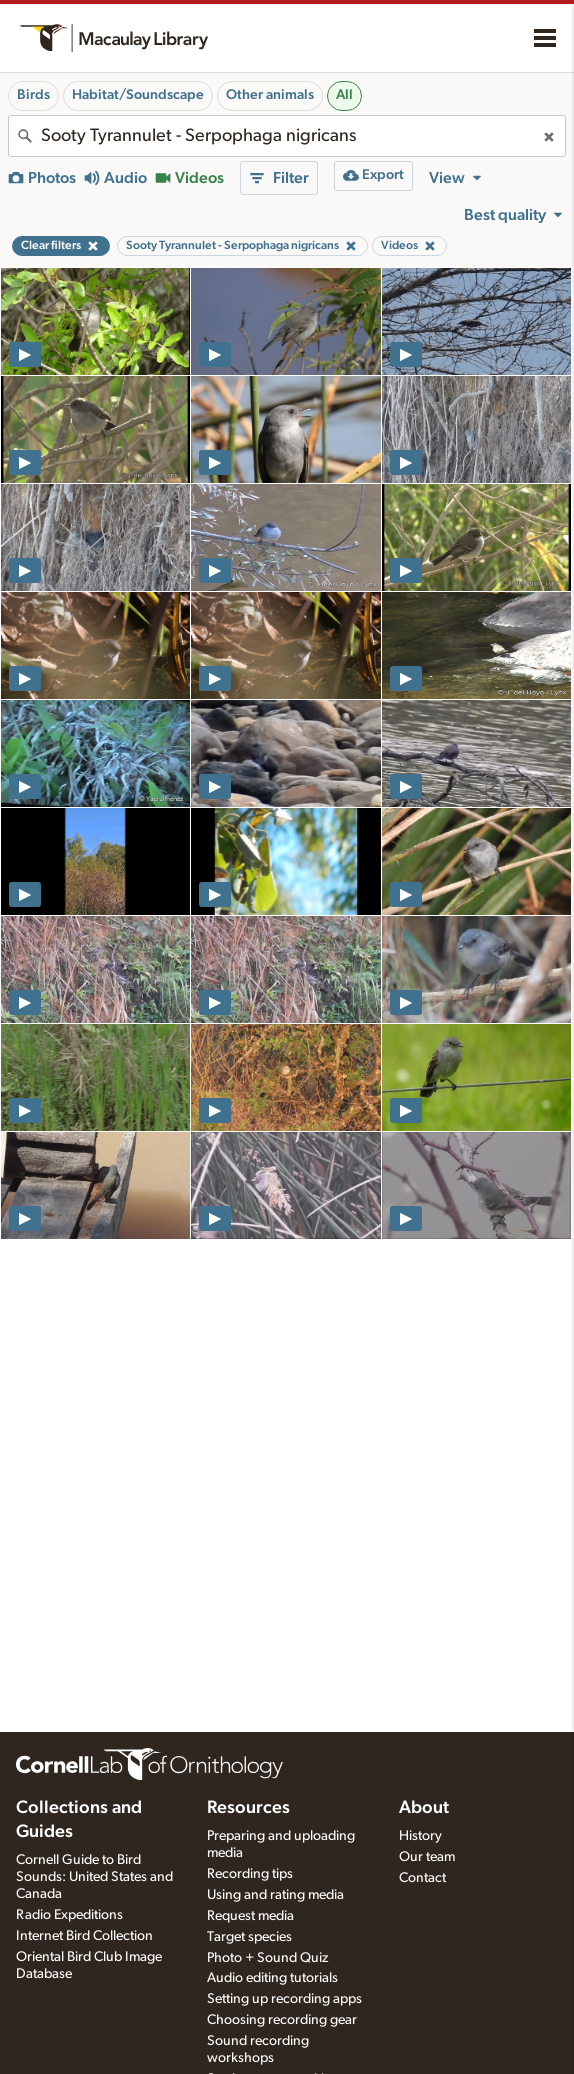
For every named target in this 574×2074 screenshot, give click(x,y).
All (344, 95)
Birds (33, 95)
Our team (427, 1857)
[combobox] (287, 136)
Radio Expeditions (69, 1915)
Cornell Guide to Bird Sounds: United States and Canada (94, 1877)
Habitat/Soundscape (138, 95)
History (420, 1836)
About (424, 1808)
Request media (250, 1916)
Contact (422, 1878)
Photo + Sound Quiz (267, 1958)
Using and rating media (275, 1895)
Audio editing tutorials (272, 1978)
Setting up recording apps (284, 1999)
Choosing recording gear (282, 2020)
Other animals (270, 95)
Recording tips (250, 1874)
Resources (248, 1808)
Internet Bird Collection (84, 1936)
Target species (249, 1937)
